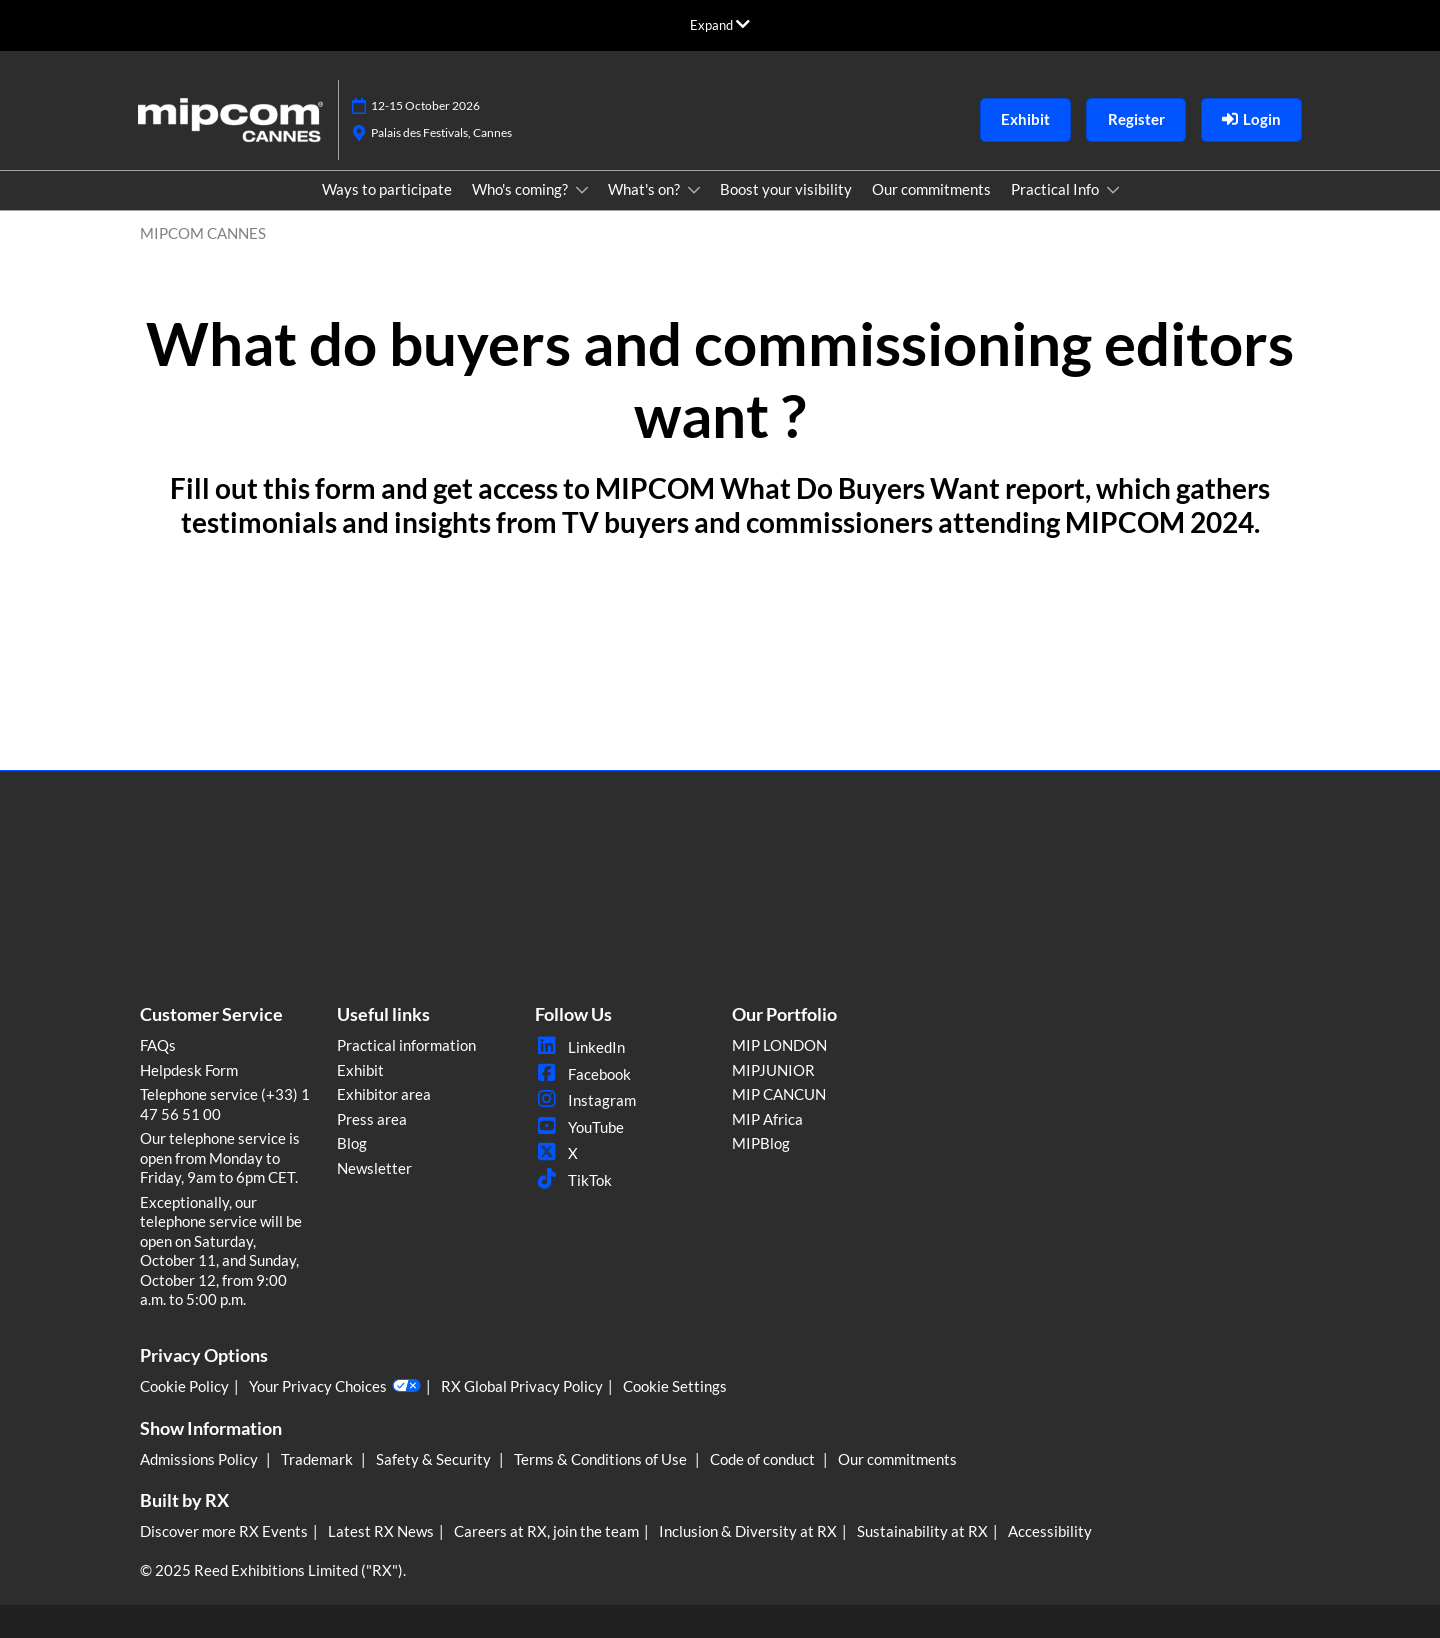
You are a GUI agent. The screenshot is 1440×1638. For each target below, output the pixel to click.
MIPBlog (761, 1143)
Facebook (583, 1074)
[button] (1025, 120)
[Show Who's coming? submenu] (582, 190)
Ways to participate (387, 189)
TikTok (573, 1180)
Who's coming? (521, 189)
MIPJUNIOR (773, 1070)
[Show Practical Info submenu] (1113, 190)
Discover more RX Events (224, 1531)
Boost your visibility (786, 189)
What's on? (645, 189)
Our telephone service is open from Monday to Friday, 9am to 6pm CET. (220, 1157)
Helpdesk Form (189, 1070)
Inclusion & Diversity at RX (748, 1531)
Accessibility (1050, 1531)
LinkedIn (580, 1047)
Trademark (318, 1459)
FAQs (158, 1045)
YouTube (579, 1127)
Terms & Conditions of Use (602, 1459)
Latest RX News (381, 1531)
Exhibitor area (384, 1094)
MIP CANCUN (779, 1094)
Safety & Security (435, 1459)
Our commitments (931, 189)
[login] (1251, 120)
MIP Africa (767, 1119)
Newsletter (374, 1168)
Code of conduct (764, 1459)
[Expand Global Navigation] (720, 25)
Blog (352, 1143)
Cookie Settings (675, 1386)
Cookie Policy (184, 1386)
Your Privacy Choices (335, 1386)
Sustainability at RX (922, 1531)
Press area (372, 1119)
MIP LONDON (779, 1045)
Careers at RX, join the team (546, 1531)
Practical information (406, 1045)
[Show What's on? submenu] (694, 190)
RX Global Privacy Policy (522, 1386)
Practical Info (1056, 189)
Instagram (585, 1100)
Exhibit (360, 1070)
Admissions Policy (200, 1459)
